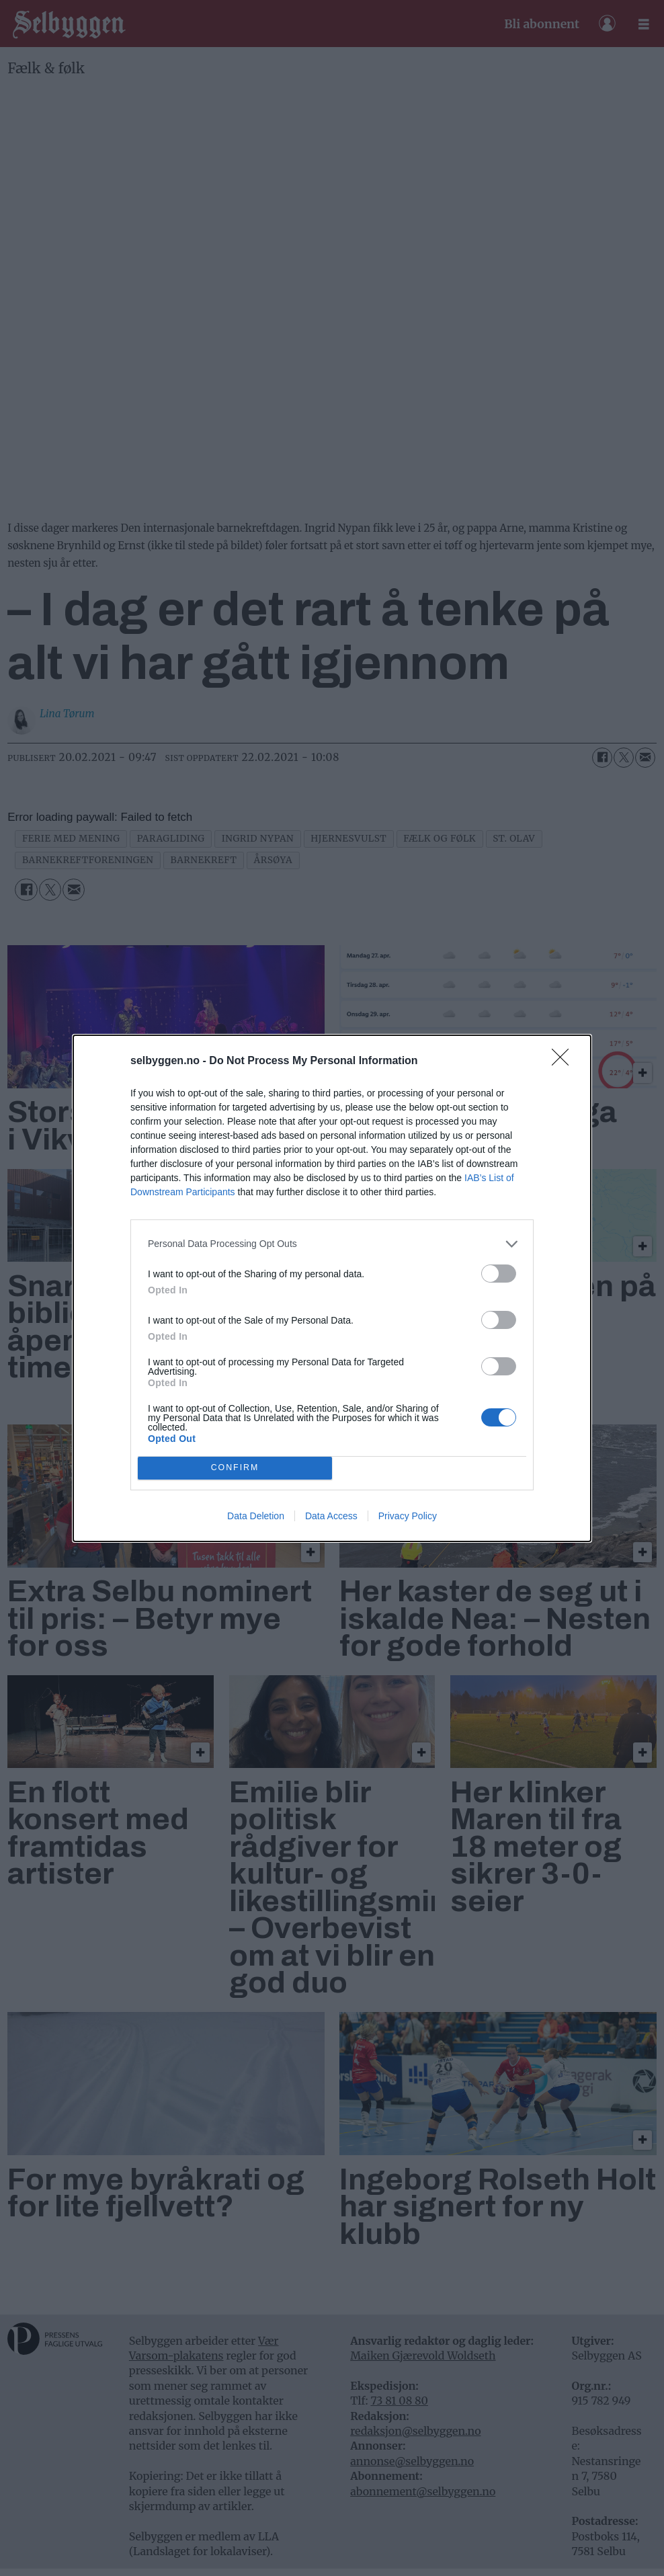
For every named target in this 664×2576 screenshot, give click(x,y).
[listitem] (332, 1244)
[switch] (498, 1273)
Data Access (331, 1516)
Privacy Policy (407, 1516)
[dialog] (332, 1288)
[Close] (564, 1061)
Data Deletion (255, 1516)
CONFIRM (235, 1468)
